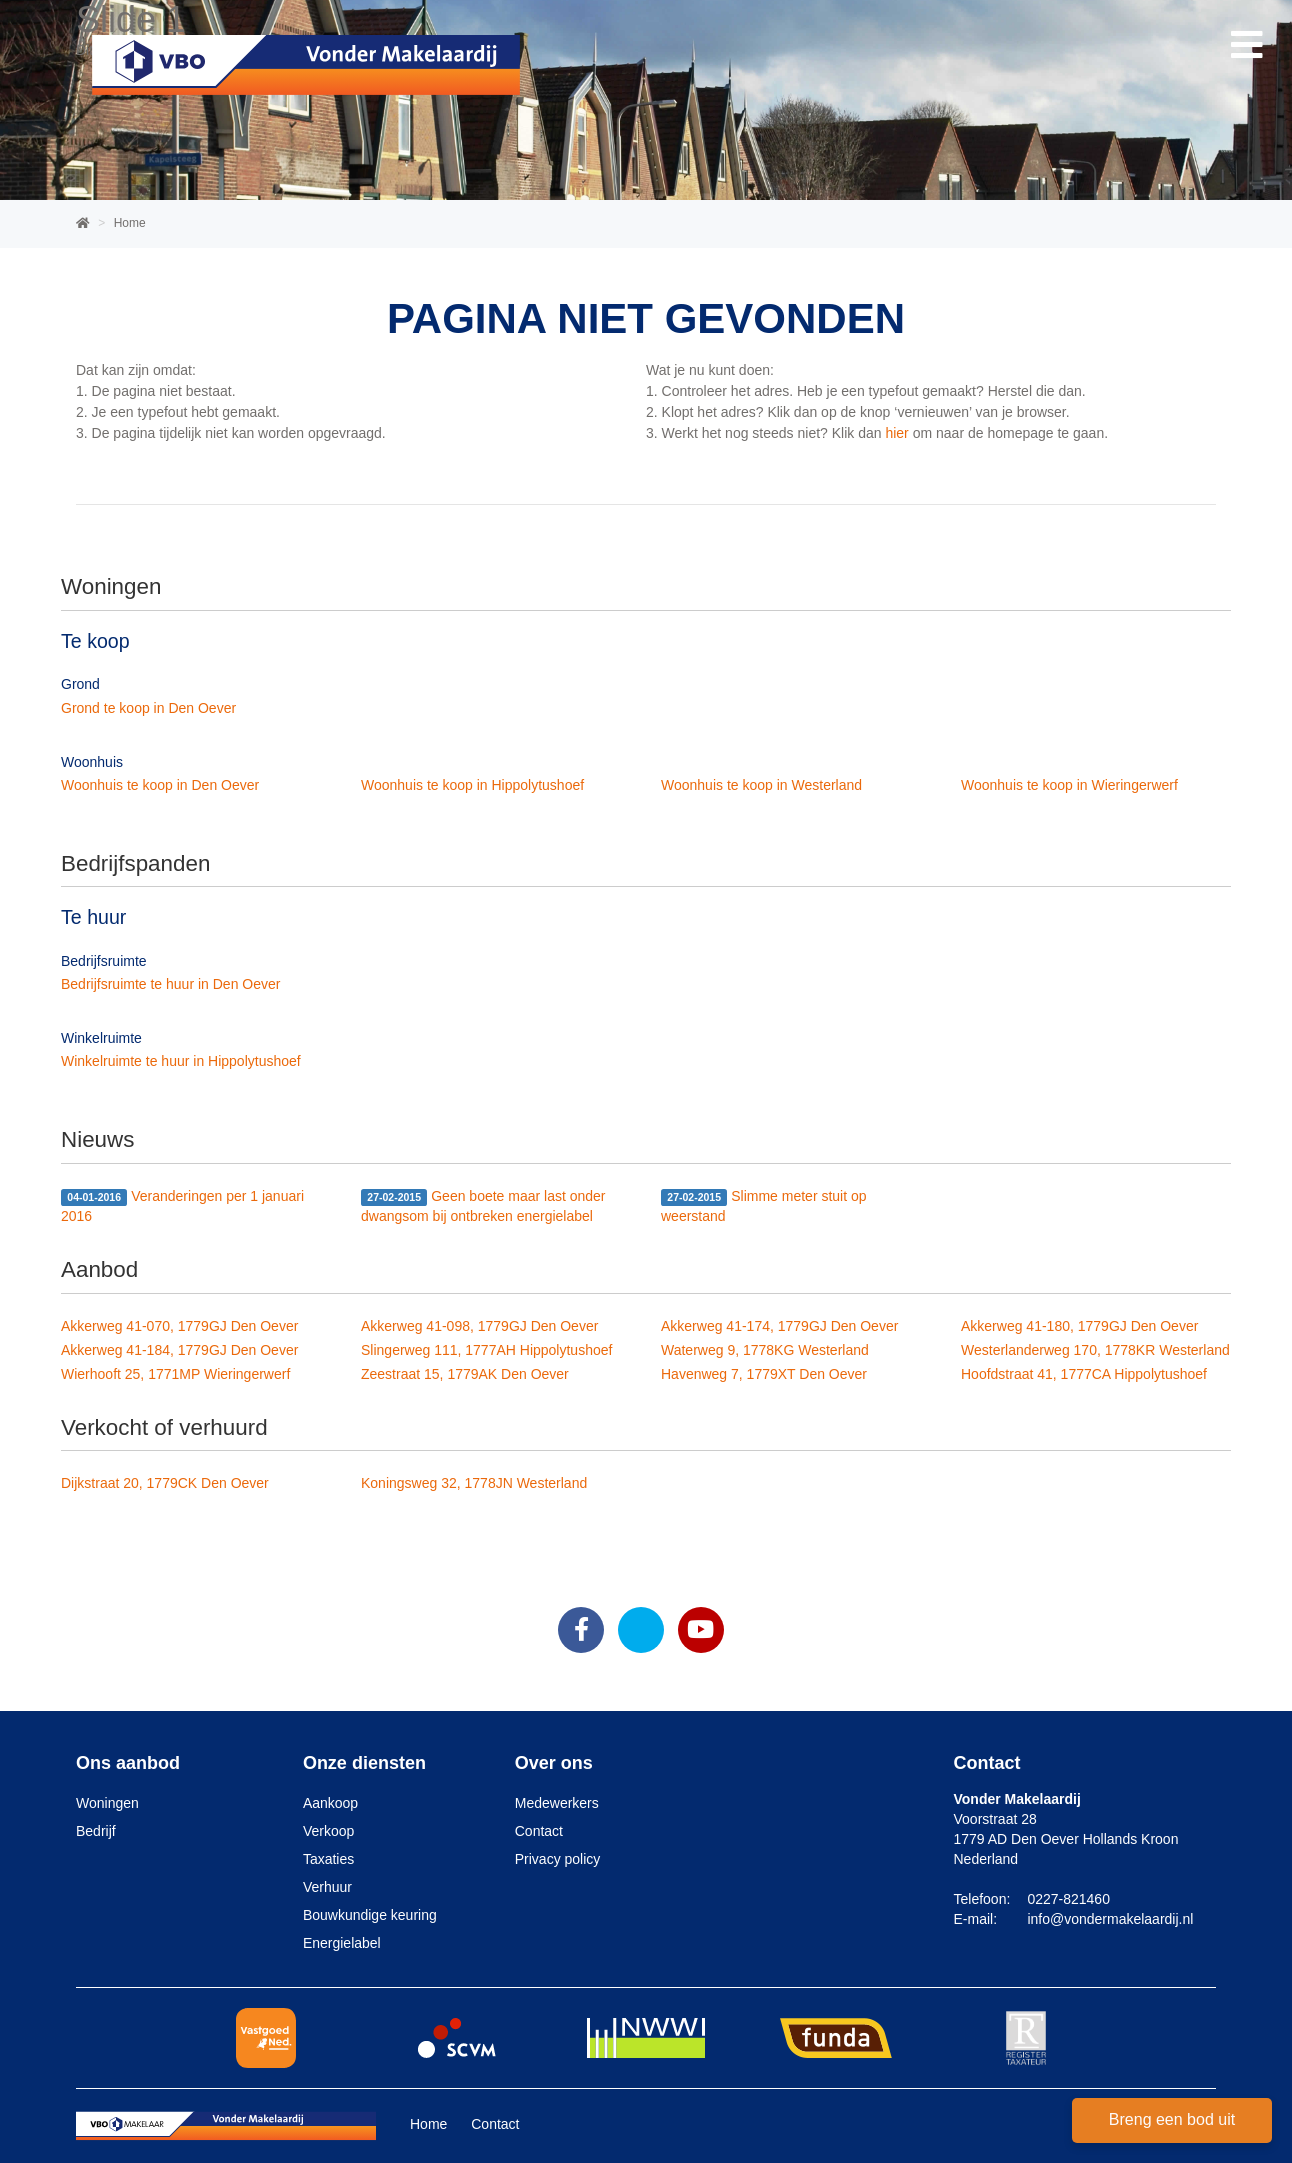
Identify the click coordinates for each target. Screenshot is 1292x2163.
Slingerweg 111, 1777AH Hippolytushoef (486, 1350)
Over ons (554, 1763)
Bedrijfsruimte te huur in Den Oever (170, 984)
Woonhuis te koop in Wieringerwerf (1069, 785)
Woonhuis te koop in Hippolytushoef (472, 785)
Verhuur (327, 1887)
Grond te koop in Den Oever (148, 708)
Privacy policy (558, 1859)
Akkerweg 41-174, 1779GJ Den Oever (779, 1326)
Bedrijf (96, 1831)
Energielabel (342, 1943)
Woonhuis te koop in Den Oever (160, 785)
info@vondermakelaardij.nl (1110, 1919)
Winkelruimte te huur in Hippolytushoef (181, 1061)
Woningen (107, 1803)
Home (428, 2124)
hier (896, 433)
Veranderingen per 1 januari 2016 (182, 1206)
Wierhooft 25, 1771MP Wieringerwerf (175, 1374)
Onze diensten (364, 1763)
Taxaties (328, 1859)
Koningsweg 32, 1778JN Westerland (474, 1483)
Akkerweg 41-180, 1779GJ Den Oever (1079, 1326)
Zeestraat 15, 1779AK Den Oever (465, 1374)
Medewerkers (557, 1803)
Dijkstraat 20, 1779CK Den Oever (165, 1483)
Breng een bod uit (1172, 2119)
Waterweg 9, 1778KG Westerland (765, 1350)
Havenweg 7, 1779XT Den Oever (764, 1374)
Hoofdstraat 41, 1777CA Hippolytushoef (1084, 1374)
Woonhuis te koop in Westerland (761, 785)
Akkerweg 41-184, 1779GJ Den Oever (179, 1350)
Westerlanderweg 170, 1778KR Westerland (1095, 1350)
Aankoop (330, 1803)
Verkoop (328, 1831)
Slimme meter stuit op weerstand (764, 1206)
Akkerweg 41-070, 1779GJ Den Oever (179, 1326)
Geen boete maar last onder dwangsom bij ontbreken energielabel (483, 1206)
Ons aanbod (128, 1763)
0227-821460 (1068, 1899)
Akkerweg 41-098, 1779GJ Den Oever (479, 1326)
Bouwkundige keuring (370, 1915)
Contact (539, 1831)
